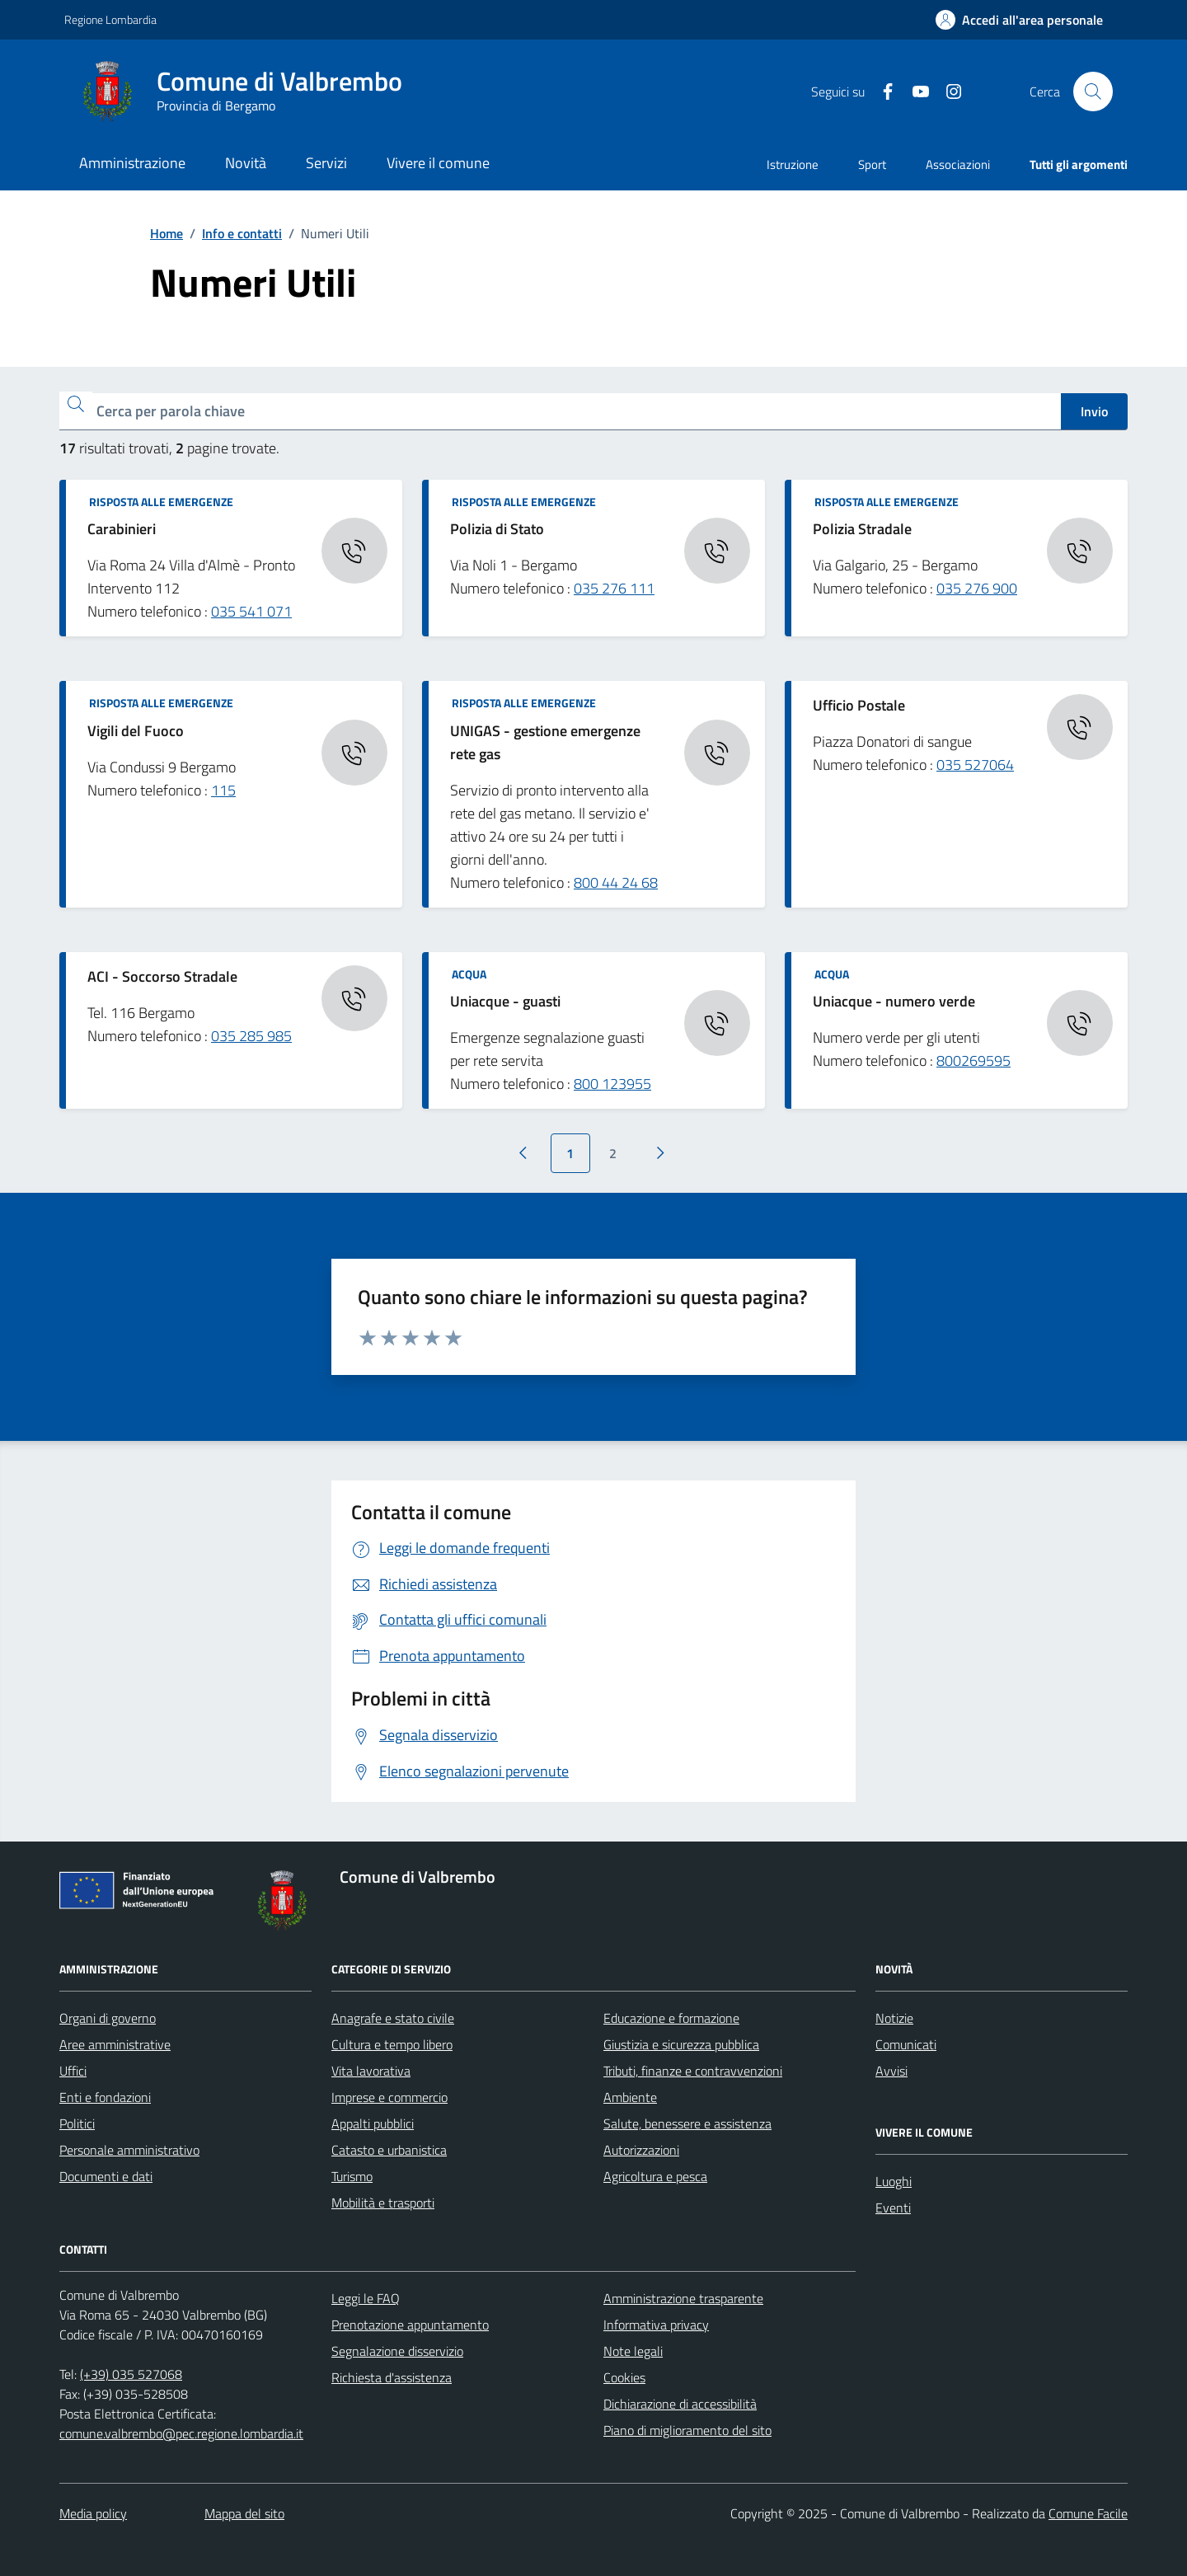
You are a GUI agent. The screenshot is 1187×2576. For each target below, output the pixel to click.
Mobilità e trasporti (382, 2202)
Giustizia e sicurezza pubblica (681, 2044)
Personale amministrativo (129, 2150)
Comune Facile (1088, 2513)
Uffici (73, 2071)
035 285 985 (251, 1036)
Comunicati (905, 2044)
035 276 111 (614, 588)
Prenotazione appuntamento (410, 2324)
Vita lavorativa (371, 2071)
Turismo (352, 2176)
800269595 (973, 1060)
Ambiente (630, 2097)
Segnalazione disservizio (397, 2351)
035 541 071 (251, 611)
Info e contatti (242, 233)
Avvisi (891, 2071)
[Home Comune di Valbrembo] (248, 91)
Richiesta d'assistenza (391, 2377)
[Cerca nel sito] (1093, 91)
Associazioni (958, 164)
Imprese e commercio (389, 2097)
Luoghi (893, 2181)
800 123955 (612, 1083)
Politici (77, 2123)
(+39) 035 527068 (131, 2374)
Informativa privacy (656, 2324)
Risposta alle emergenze (161, 501)
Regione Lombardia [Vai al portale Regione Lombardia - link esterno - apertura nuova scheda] (110, 19)
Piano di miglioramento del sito (687, 2430)
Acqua (469, 974)
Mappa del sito (244, 2513)
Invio (1094, 411)
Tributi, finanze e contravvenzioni (692, 2071)
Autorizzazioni (641, 2150)
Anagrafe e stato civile (392, 2018)
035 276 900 (976, 588)
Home (166, 233)
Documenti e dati (105, 2176)
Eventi (893, 2207)
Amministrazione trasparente (683, 2298)
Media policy (93, 2513)
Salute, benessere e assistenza (687, 2123)
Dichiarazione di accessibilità (680, 2404)
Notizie (894, 2018)
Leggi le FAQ (365, 2298)
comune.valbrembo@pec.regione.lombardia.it (181, 2433)
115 (223, 790)
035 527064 (975, 764)
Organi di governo (107, 2018)
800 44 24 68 (616, 882)
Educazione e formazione (671, 2018)
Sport (872, 164)
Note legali (633, 2351)
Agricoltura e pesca (655, 2176)
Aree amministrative (115, 2044)
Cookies (624, 2377)
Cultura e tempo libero (392, 2044)
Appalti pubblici (372, 2123)
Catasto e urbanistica (389, 2150)
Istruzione (793, 164)
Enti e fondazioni (105, 2097)
